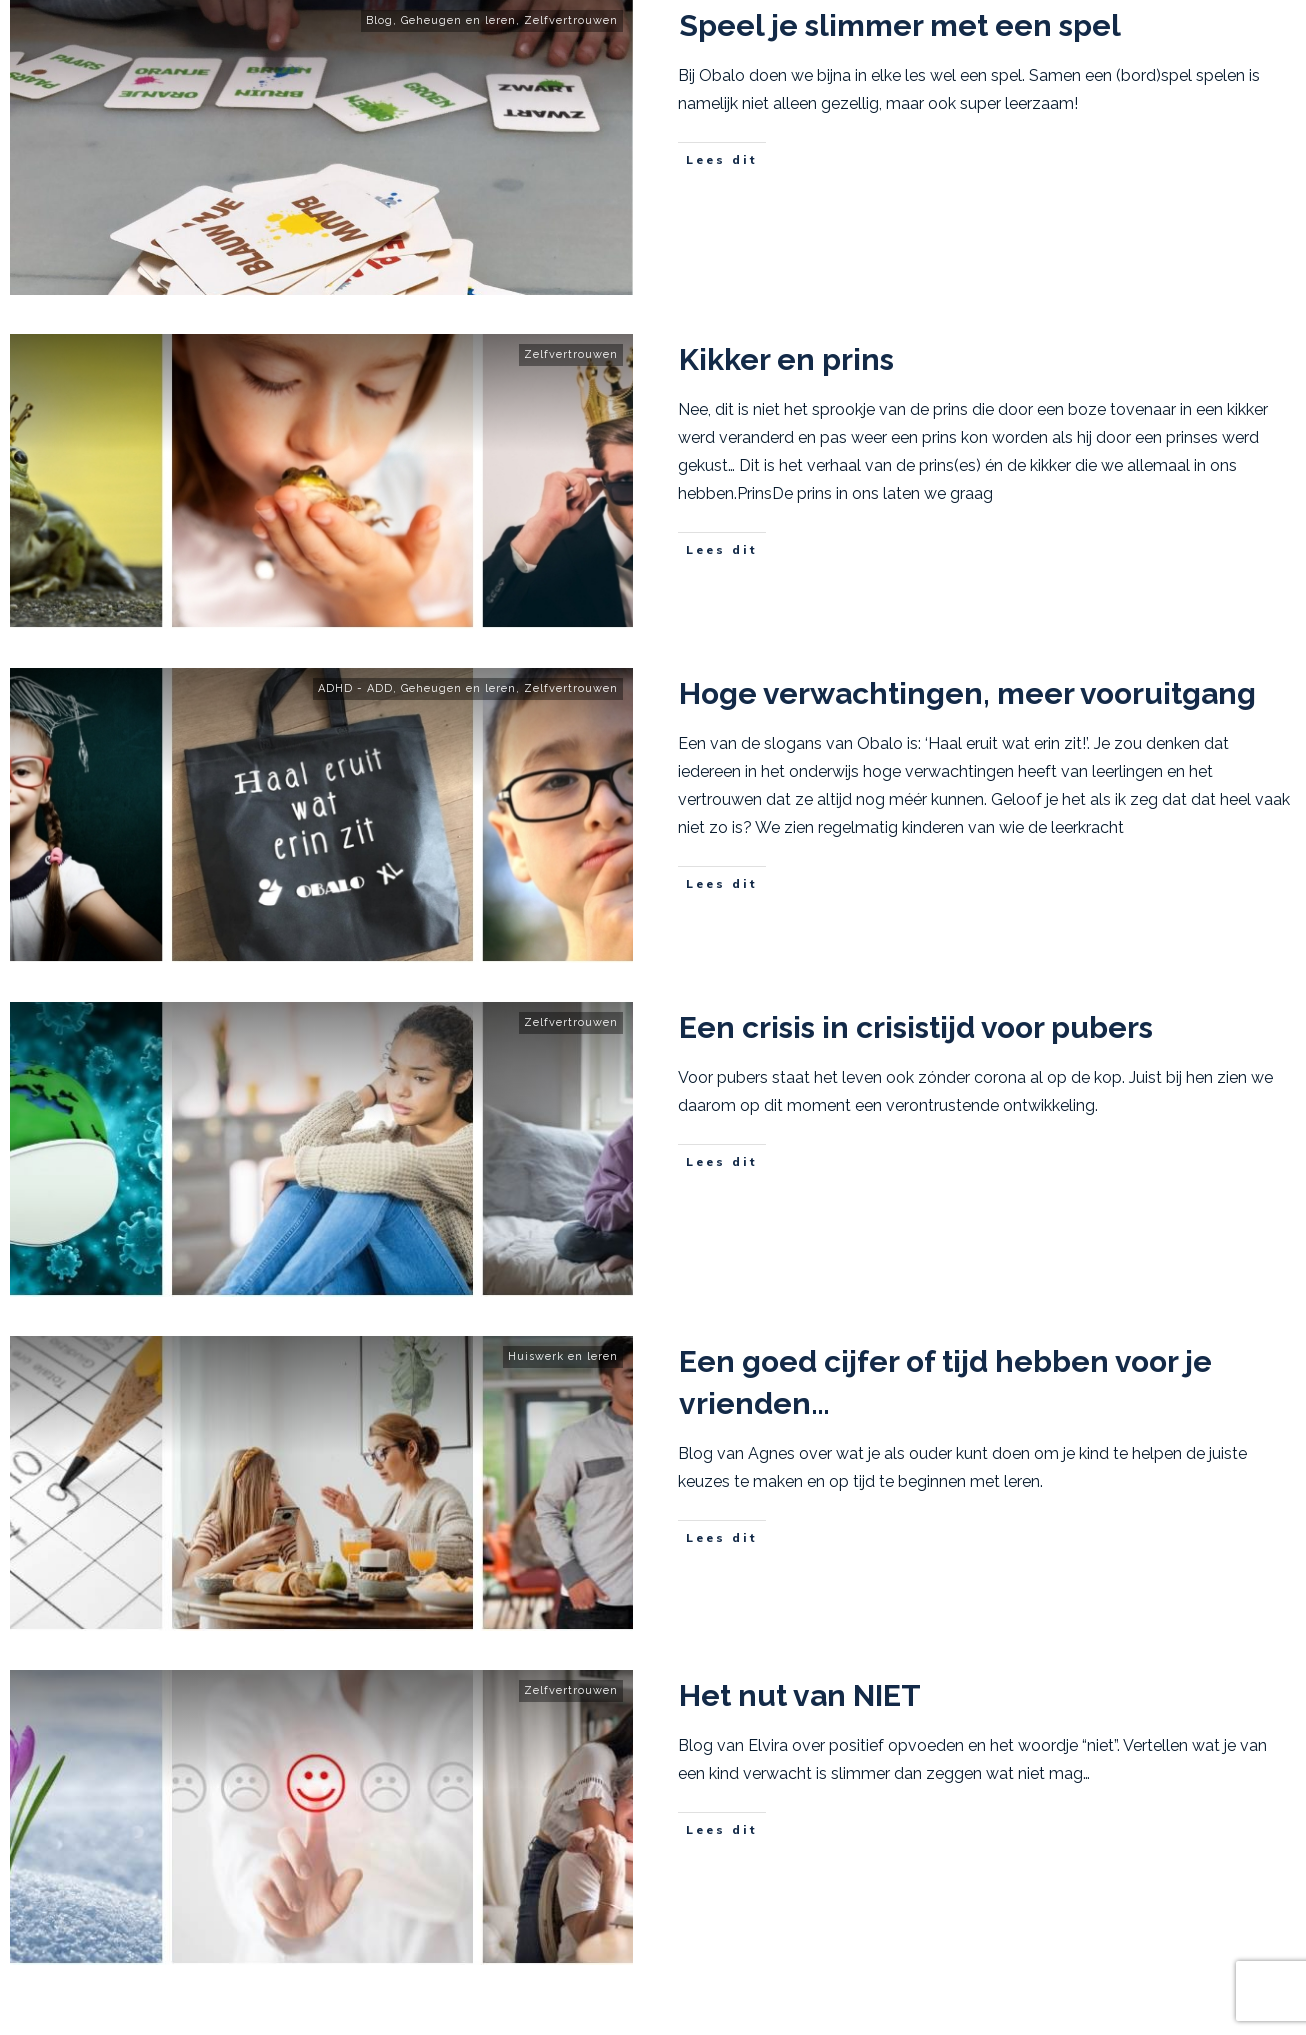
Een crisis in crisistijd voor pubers (916, 1027)
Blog (379, 20)
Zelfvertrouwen (571, 20)
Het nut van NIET (800, 1695)
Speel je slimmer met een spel (900, 25)
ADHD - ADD (355, 688)
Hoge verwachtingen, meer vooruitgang (967, 693)
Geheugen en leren (458, 20)
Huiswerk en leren (563, 1356)
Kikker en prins (786, 359)
